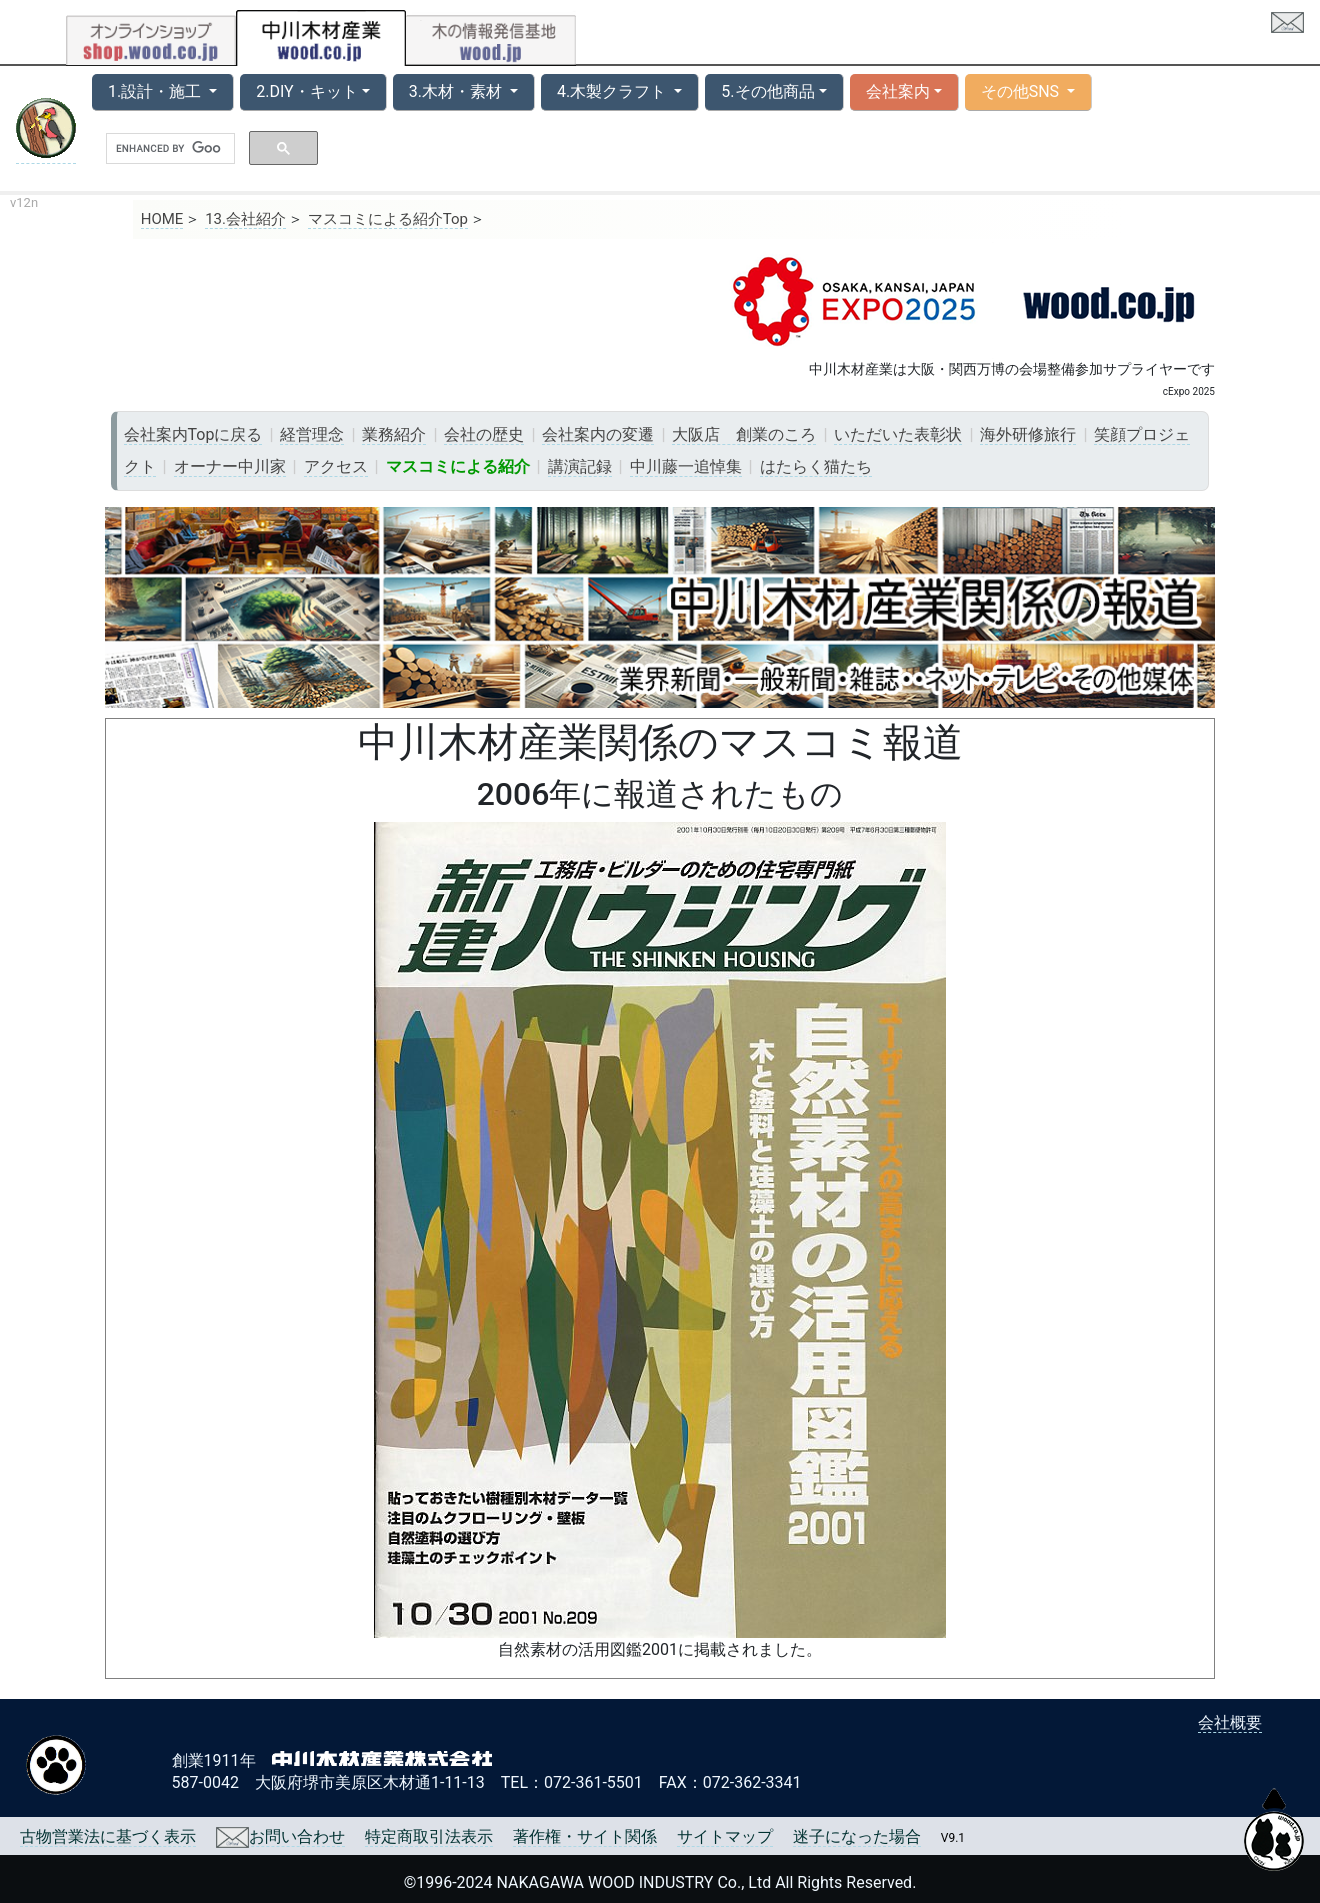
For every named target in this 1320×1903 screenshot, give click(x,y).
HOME (162, 219)
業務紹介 (394, 434)
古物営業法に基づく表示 (108, 1836)
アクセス (336, 466)
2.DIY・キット (306, 91)
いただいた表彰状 (898, 434)
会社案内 (898, 91)
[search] (168, 149)
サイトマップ (725, 1836)
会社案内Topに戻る (193, 434)
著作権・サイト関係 (585, 1836)
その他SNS (1022, 91)
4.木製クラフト (613, 91)
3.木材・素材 (457, 91)
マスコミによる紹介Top (388, 219)
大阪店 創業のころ (744, 434)
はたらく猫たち (816, 466)
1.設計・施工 (156, 91)
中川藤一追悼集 (686, 466)
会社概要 (1230, 1722)
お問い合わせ (280, 1837)
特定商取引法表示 (429, 1836)
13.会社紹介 (245, 219)
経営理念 (312, 434)
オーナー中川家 (230, 466)
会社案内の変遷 (598, 434)
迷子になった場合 (857, 1836)
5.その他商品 (767, 91)
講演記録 (580, 466)
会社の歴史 (484, 434)
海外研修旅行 (1028, 434)
